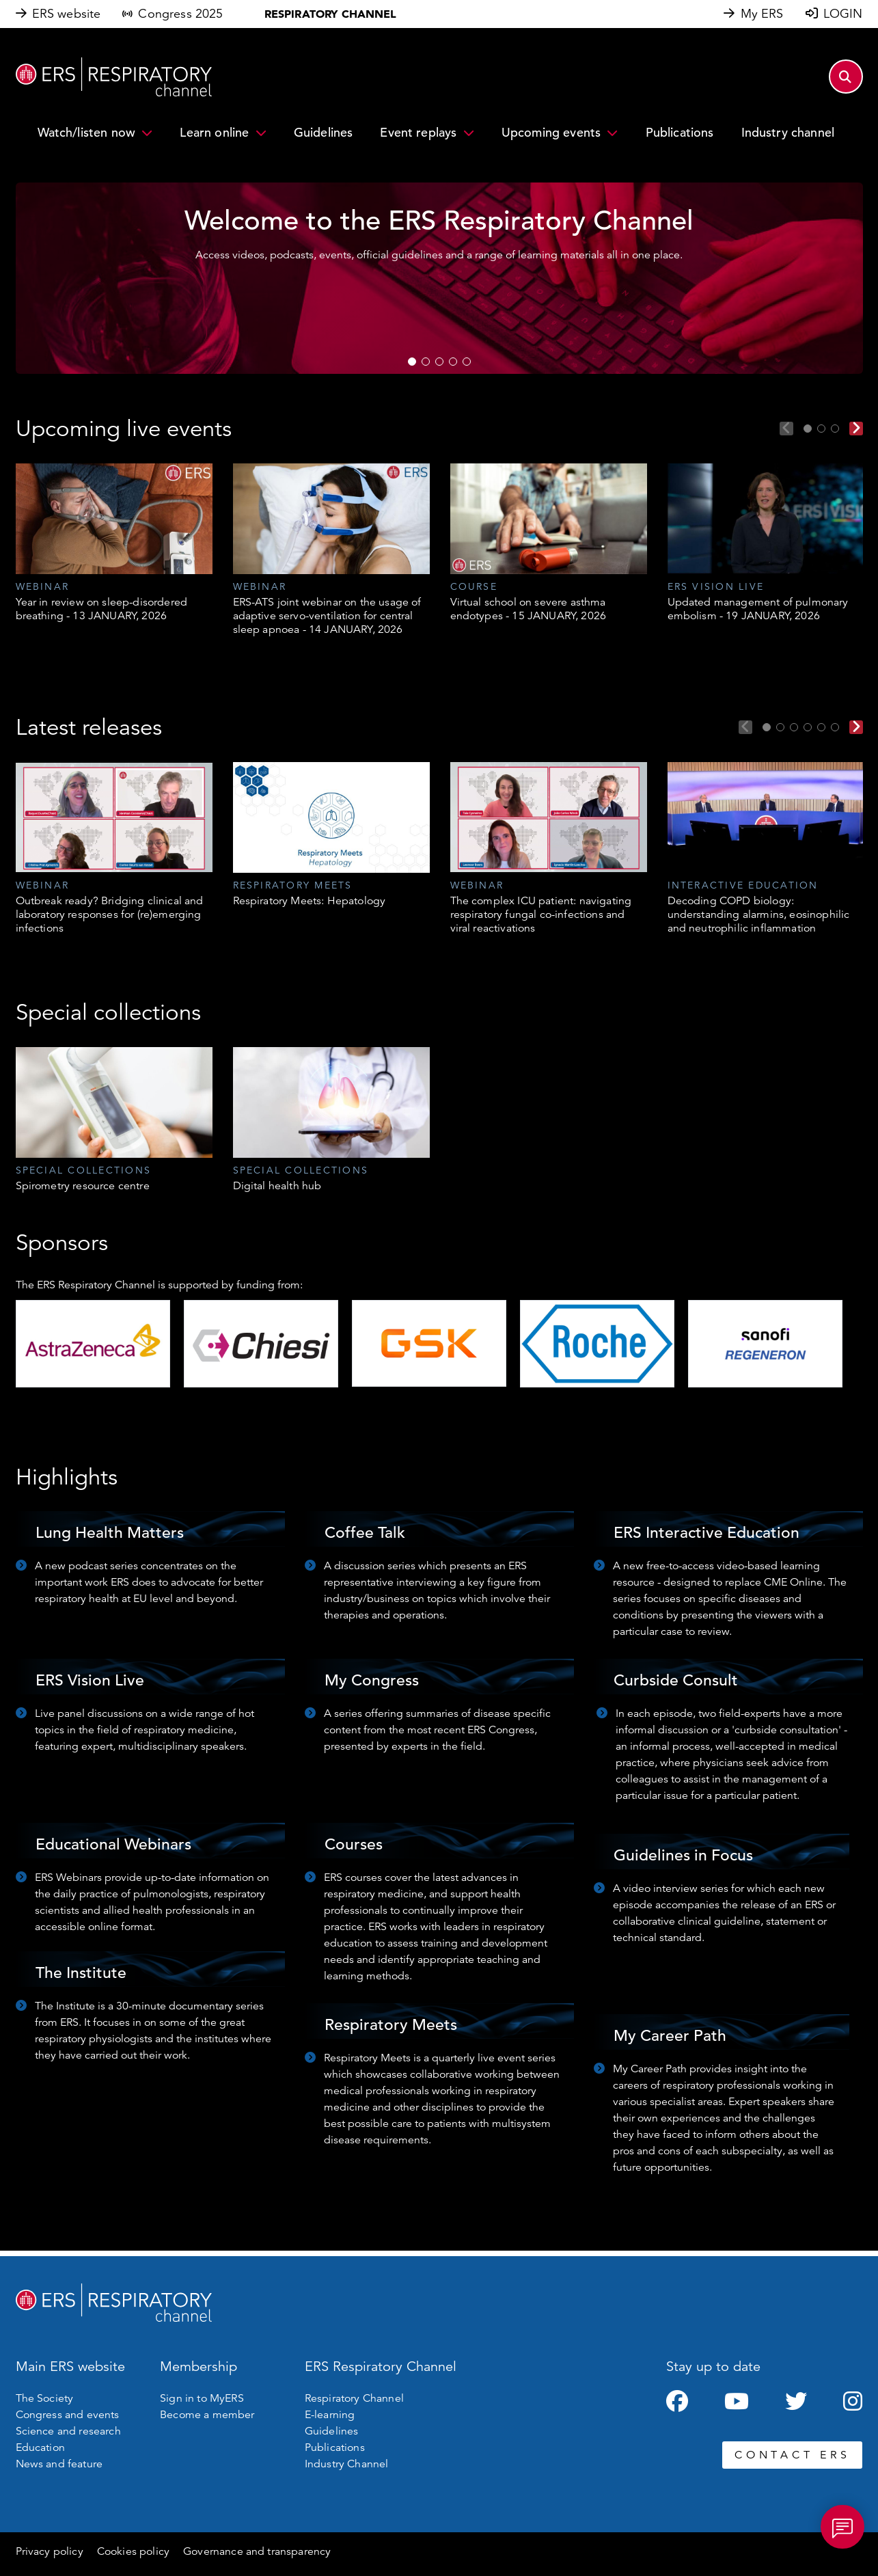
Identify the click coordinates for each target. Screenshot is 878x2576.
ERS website (66, 13)
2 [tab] (426, 361)
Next (856, 428)
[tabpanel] (114, 543)
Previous (786, 428)
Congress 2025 (180, 13)
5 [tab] (467, 361)
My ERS (762, 13)
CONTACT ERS (792, 2455)
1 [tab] (412, 361)
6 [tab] (835, 727)
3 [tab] (439, 361)
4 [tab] (453, 361)
